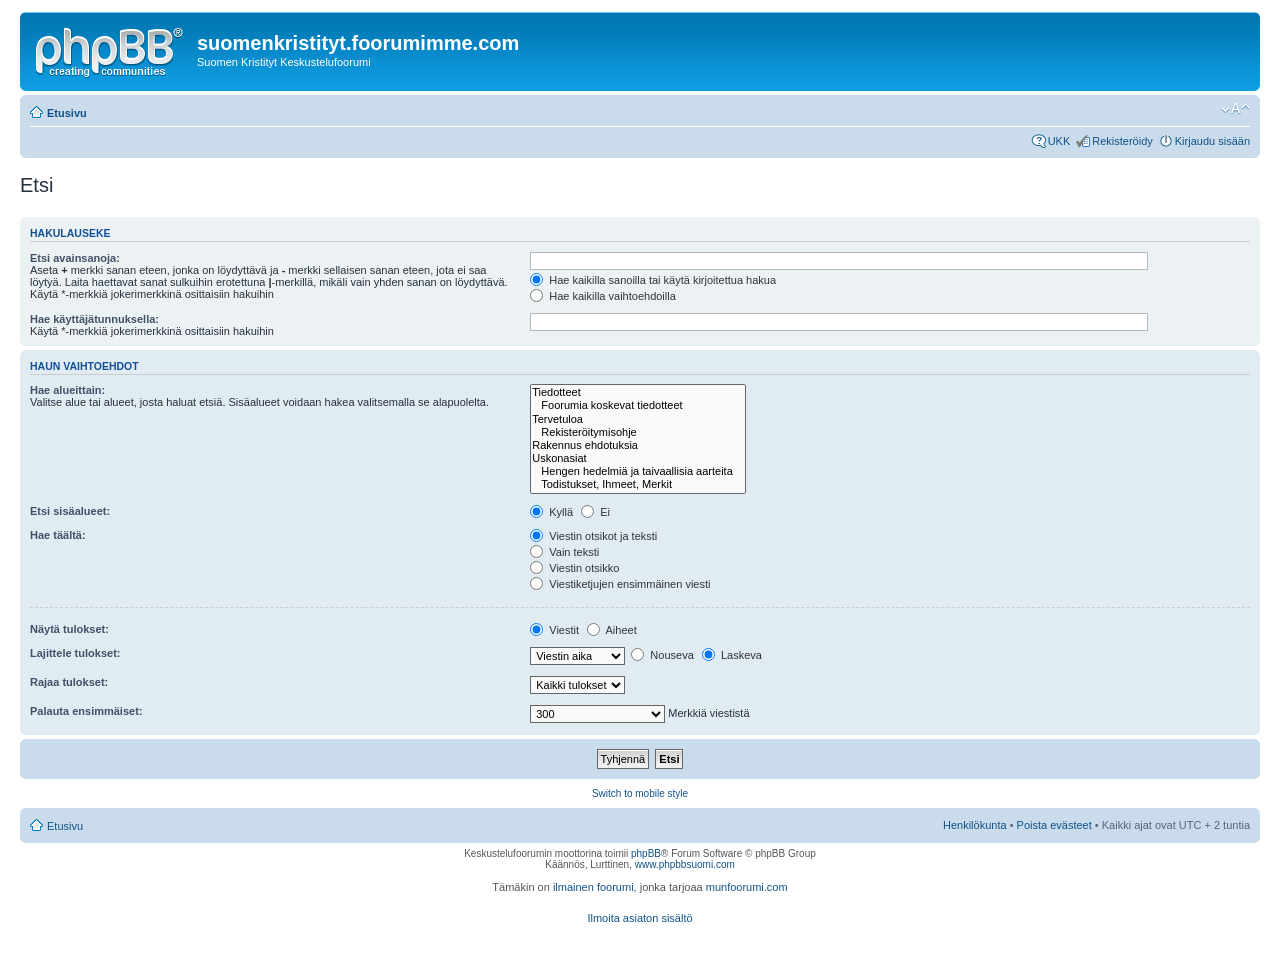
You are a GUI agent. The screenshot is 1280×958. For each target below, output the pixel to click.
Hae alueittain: (67, 390)
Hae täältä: (58, 535)
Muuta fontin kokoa (1235, 109)
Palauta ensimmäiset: (86, 711)
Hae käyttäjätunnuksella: (94, 319)
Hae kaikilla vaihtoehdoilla (603, 296)
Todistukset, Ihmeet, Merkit (638, 484)
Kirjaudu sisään (1212, 141)
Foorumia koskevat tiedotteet (638, 405)
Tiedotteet (638, 392)
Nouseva (662, 655)
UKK (1059, 141)
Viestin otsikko (574, 568)
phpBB (646, 853)
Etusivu (67, 113)
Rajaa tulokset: (69, 682)
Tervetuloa (638, 419)
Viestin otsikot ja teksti (593, 536)
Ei (595, 512)
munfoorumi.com (747, 887)
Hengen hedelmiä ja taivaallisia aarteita (638, 471)
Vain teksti (564, 552)
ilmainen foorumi (593, 887)
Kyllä (551, 512)
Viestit (554, 630)
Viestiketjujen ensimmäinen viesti (620, 584)
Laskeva (732, 655)
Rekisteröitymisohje (638, 432)
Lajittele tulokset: (75, 653)
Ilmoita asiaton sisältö (639, 918)
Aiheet (612, 630)
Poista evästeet (1054, 825)
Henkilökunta (975, 825)
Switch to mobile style (640, 793)
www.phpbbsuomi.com (685, 864)
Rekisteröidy (1122, 141)
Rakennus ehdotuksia (638, 445)
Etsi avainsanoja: (75, 258)
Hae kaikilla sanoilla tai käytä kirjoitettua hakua (653, 280)
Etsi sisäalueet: (70, 511)
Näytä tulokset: (69, 629)
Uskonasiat (638, 458)
